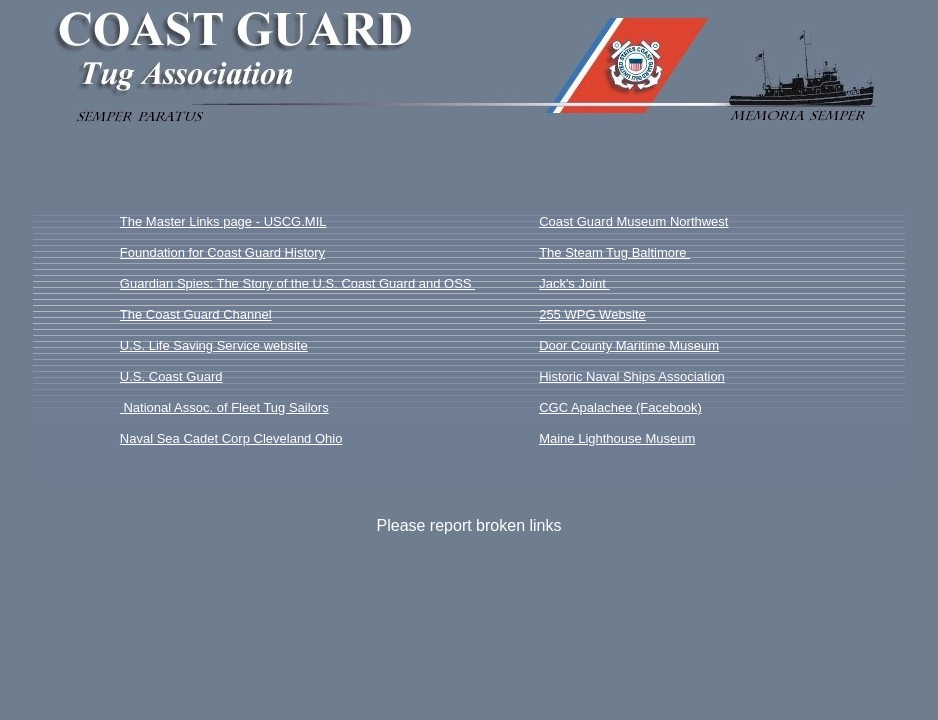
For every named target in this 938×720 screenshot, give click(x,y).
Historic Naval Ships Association (632, 376)
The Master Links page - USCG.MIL (223, 221)
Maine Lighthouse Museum (617, 438)
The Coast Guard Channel (196, 314)
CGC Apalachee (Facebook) (620, 407)
